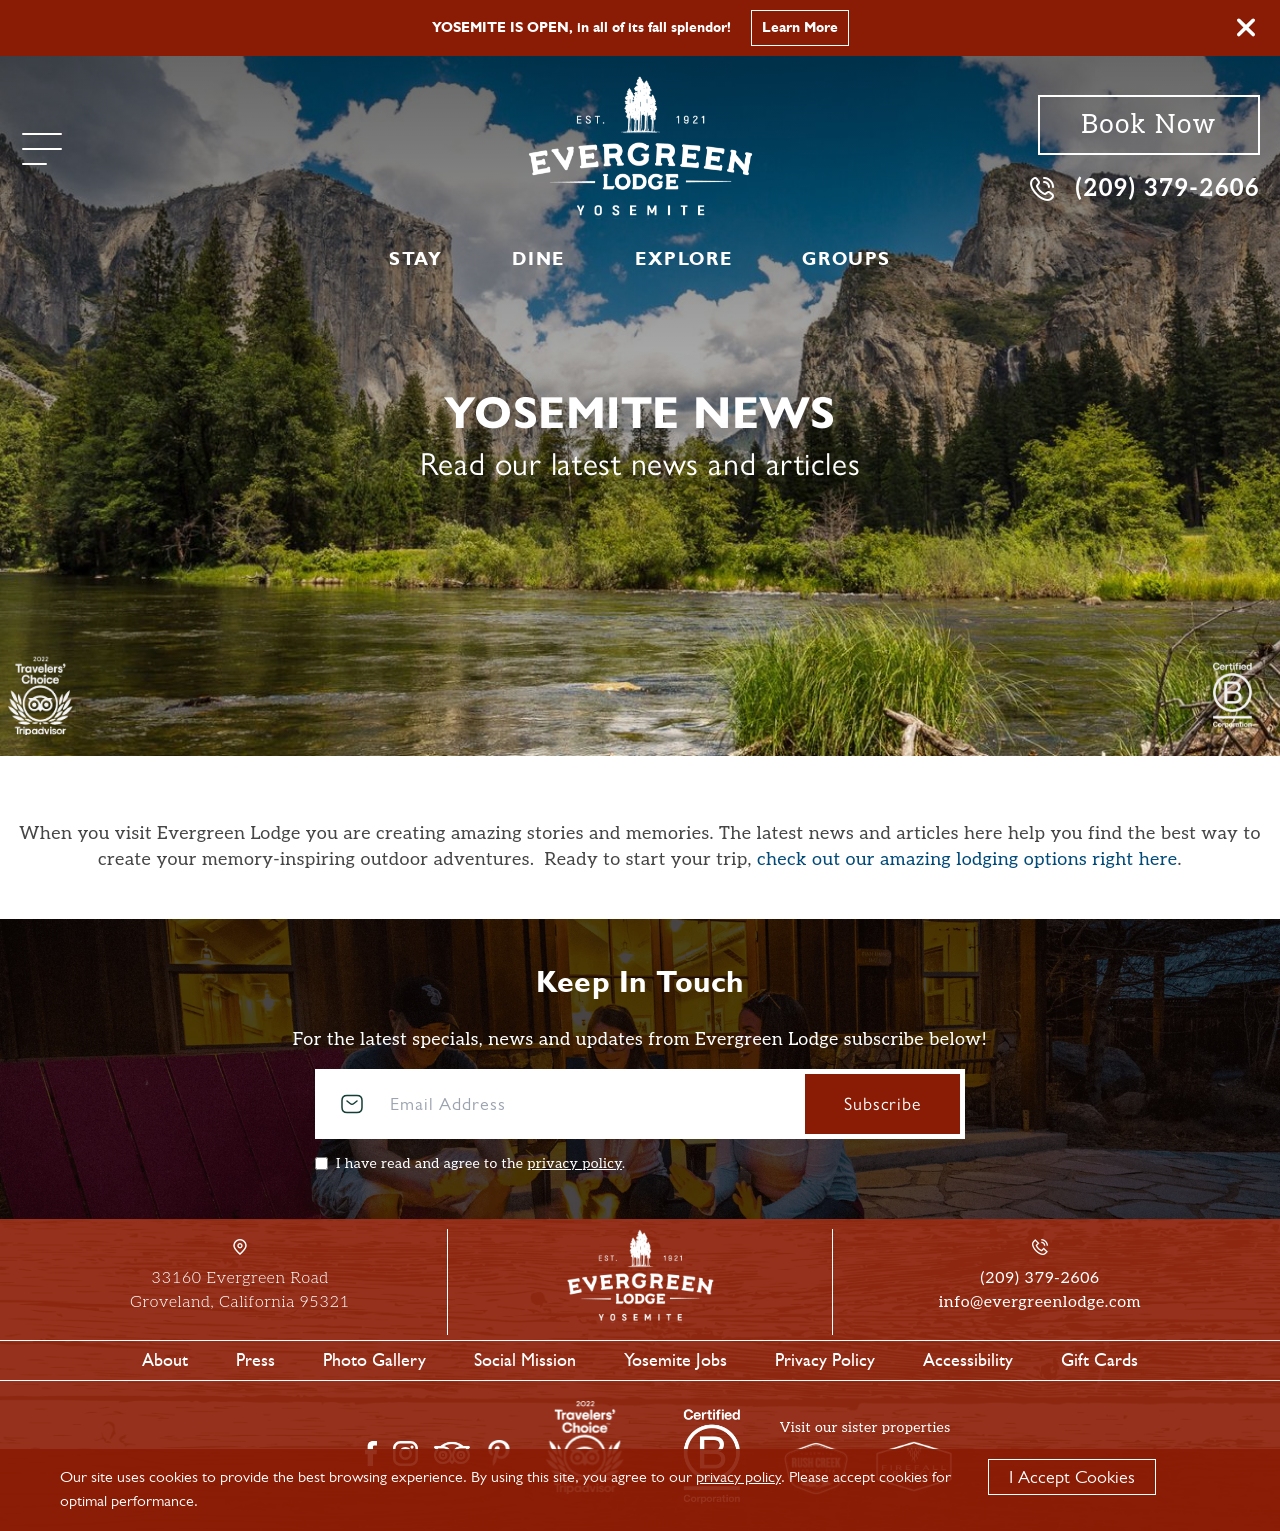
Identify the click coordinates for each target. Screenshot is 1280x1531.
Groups (846, 259)
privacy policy (574, 1163)
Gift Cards (1099, 1360)
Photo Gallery (374, 1360)
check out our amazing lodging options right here (967, 859)
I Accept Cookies (1072, 1477)
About (165, 1360)
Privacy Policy (825, 1360)
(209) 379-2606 (1145, 187)
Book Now (1148, 125)
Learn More (800, 27)
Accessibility (968, 1360)
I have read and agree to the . (480, 1163)
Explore (683, 259)
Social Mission (525, 1360)
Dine (538, 259)
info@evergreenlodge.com (1040, 1302)
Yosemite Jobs (675, 1360)
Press (255, 1360)
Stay (415, 259)
